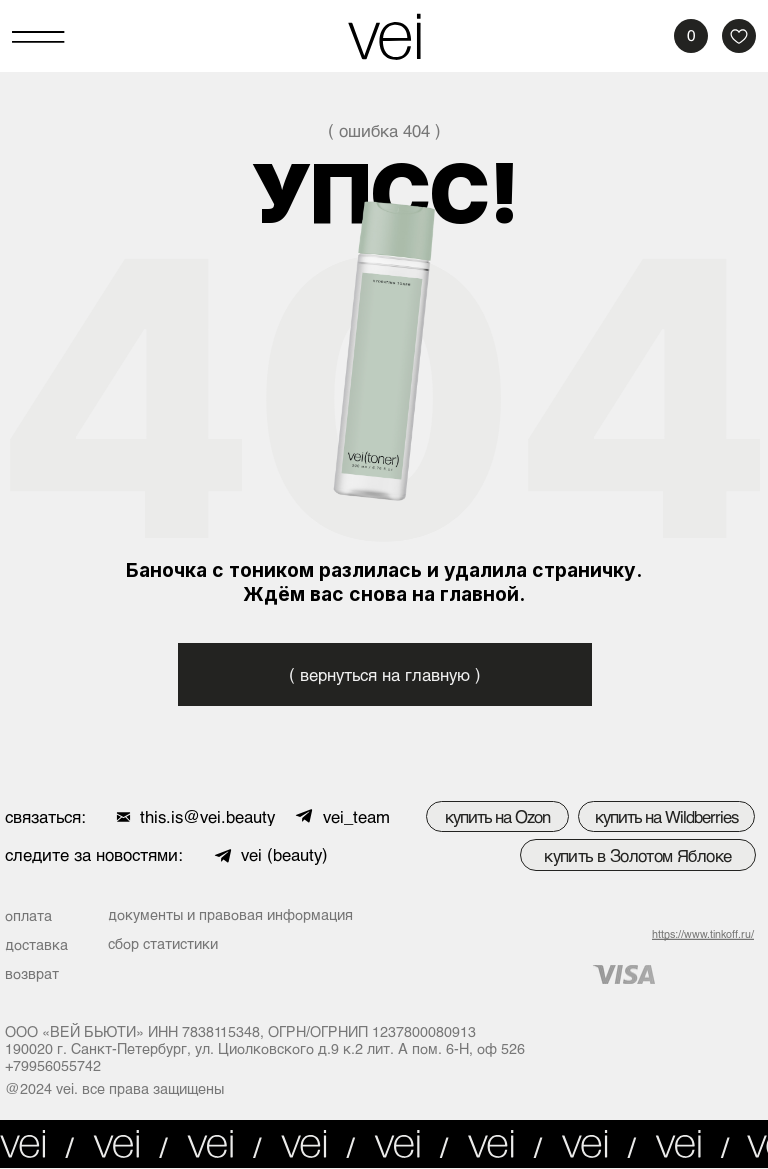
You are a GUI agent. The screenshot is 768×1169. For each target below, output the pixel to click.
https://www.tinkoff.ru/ (703, 933)
